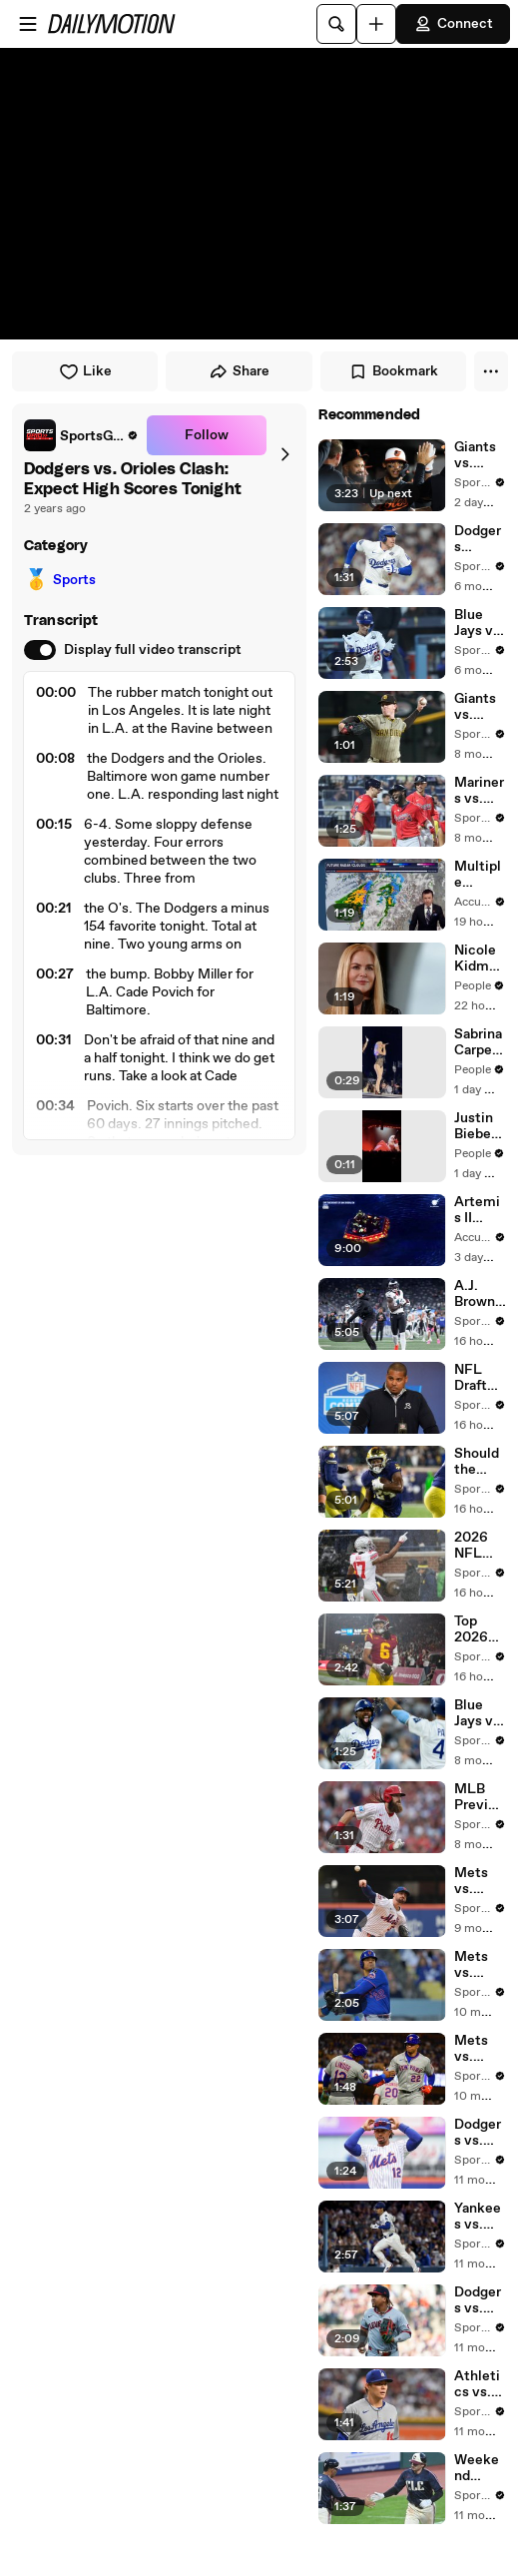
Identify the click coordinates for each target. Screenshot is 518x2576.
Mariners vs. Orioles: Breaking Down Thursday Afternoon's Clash (480, 791)
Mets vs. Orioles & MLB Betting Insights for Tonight (480, 1881)
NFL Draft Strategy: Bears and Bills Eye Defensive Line (479, 1378)
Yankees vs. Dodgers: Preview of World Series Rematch (480, 2217)
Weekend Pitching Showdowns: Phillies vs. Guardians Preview (480, 2468)
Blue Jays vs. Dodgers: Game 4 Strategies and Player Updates (480, 623)
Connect (453, 24)
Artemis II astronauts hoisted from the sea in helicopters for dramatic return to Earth (480, 1210)
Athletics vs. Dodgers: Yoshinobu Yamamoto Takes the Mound (479, 2384)
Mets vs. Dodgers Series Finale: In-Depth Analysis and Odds (479, 1965)
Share (239, 371)
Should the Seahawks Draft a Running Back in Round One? (479, 1462)
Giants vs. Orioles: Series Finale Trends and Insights (480, 455)
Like (85, 371)
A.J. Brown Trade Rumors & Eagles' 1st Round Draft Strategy (479, 1294)
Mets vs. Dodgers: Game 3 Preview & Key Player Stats (480, 2049)
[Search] (336, 24)
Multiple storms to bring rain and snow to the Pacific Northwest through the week (479, 875)
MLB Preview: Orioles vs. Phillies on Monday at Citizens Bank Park (480, 1797)
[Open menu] (28, 24)
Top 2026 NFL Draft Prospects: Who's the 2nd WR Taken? (478, 1629)
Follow (207, 435)
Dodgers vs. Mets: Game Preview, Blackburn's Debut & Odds (480, 2133)
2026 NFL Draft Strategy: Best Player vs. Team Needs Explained (478, 1546)
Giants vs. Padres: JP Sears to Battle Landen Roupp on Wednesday (480, 707)
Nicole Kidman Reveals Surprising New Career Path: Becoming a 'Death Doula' (480, 958)
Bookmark (393, 371)
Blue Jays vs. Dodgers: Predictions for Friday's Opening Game (480, 1713)
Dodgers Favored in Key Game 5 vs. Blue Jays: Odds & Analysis (480, 539)
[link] (81, 435)
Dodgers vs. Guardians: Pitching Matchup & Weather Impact (479, 2300)
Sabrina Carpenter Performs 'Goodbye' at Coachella (480, 1042)
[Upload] (376, 24)
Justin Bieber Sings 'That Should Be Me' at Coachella (478, 1126)
